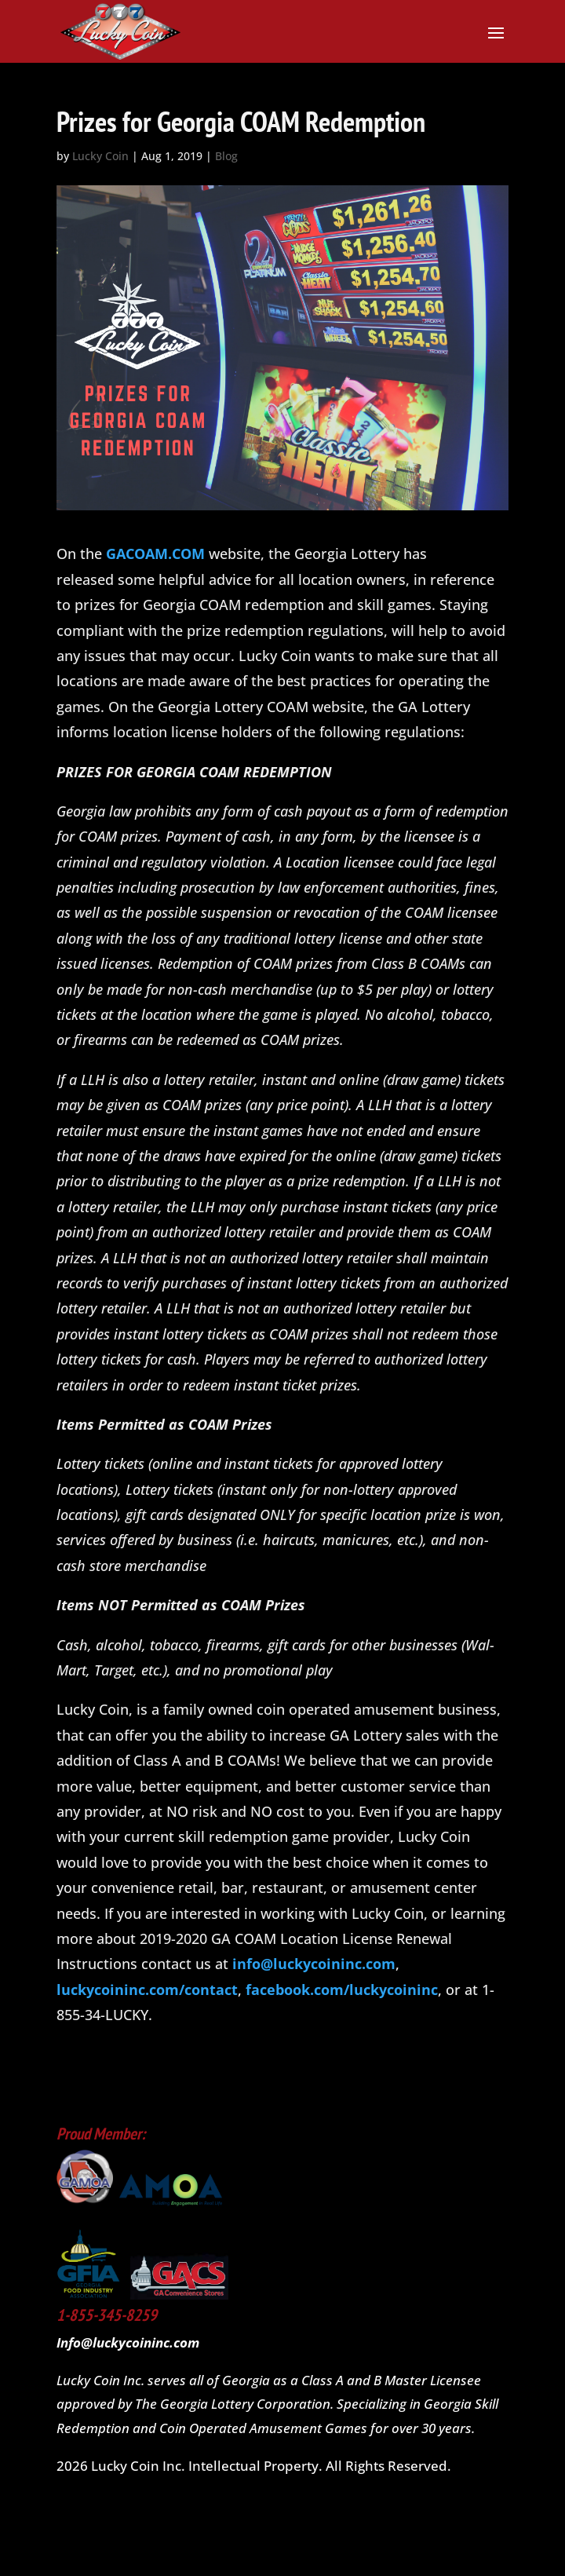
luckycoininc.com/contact (147, 1989)
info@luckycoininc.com (314, 1963)
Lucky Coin (100, 155)
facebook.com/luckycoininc (342, 1989)
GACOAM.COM (155, 553)
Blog (226, 155)
